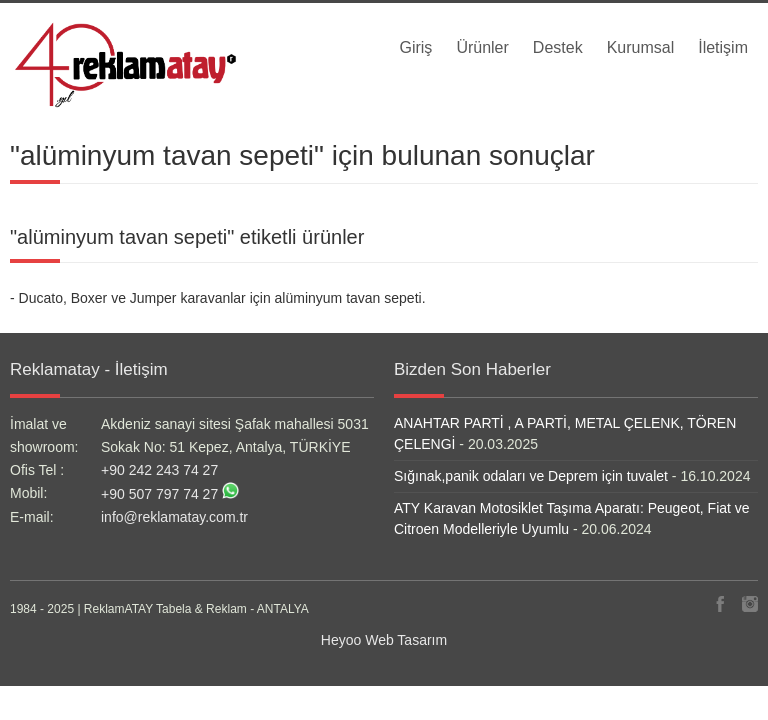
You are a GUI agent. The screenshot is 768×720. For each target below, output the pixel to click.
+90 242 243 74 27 (159, 470)
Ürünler (482, 47)
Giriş (415, 47)
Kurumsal (641, 47)
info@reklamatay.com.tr (174, 517)
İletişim (723, 47)
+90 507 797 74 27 (159, 494)
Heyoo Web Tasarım (384, 640)
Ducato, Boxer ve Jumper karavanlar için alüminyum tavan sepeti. (222, 298)
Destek (558, 47)
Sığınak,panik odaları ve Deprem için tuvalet (531, 476)
